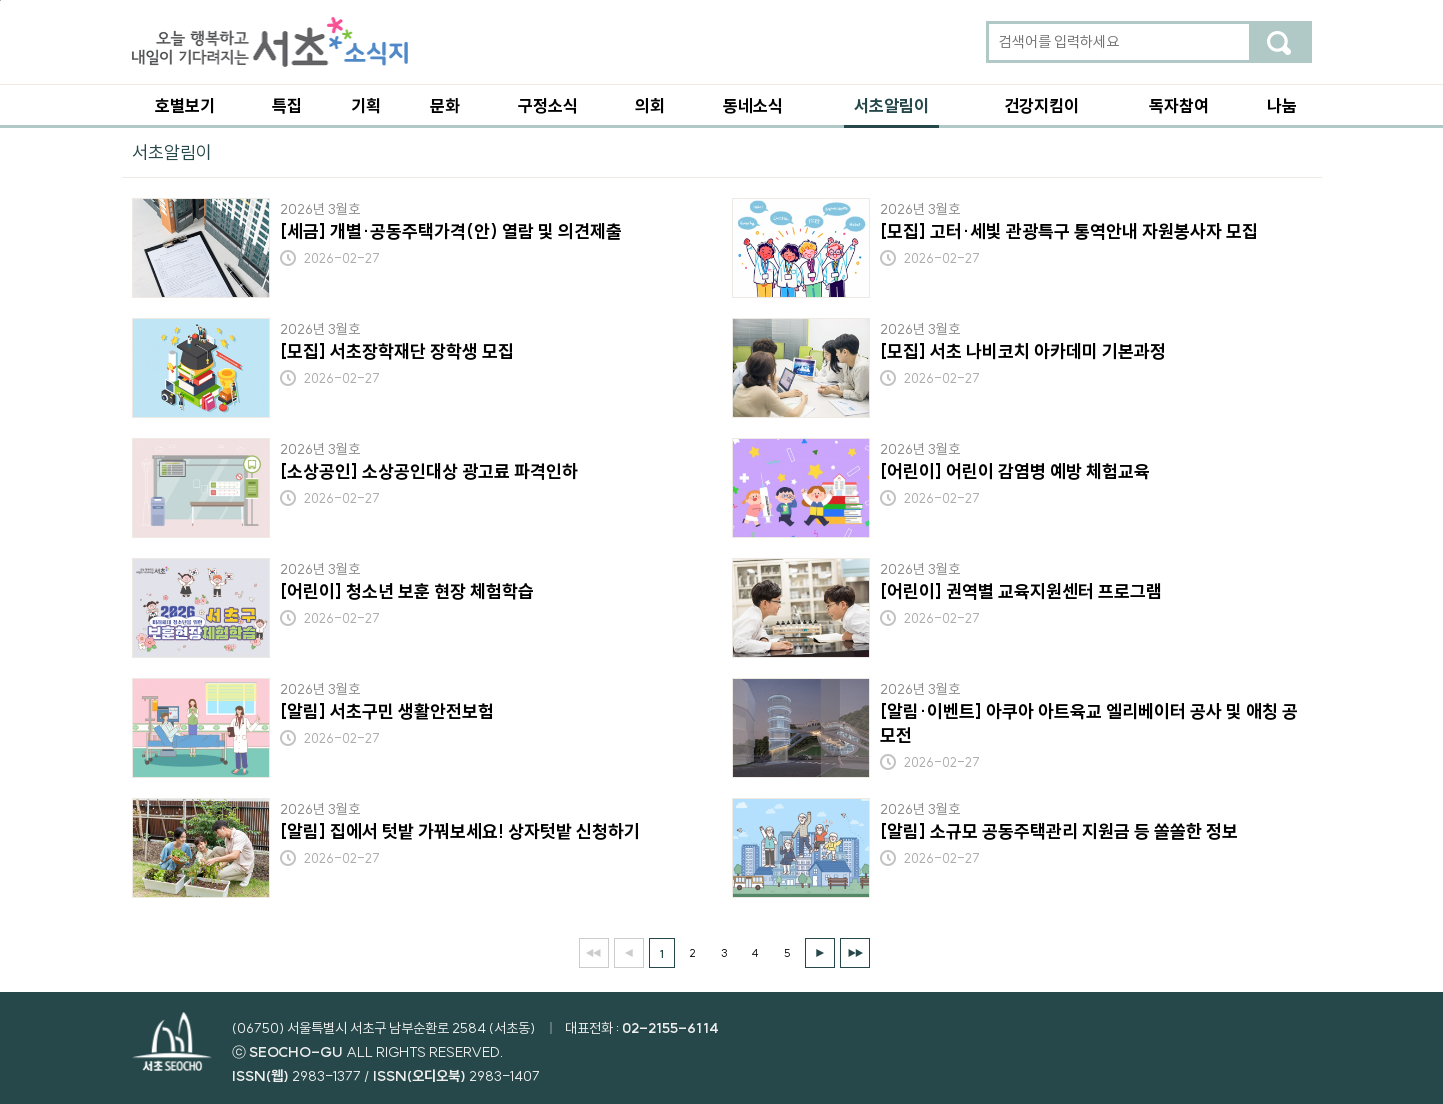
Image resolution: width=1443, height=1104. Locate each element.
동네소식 (753, 105)
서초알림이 (891, 105)
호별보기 (185, 105)
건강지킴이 (1041, 105)
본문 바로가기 (0, 0)
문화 (445, 105)
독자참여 (1179, 105)
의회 (650, 105)
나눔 (1282, 105)
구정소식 (548, 105)
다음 (820, 953)
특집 (287, 105)
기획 (366, 105)
